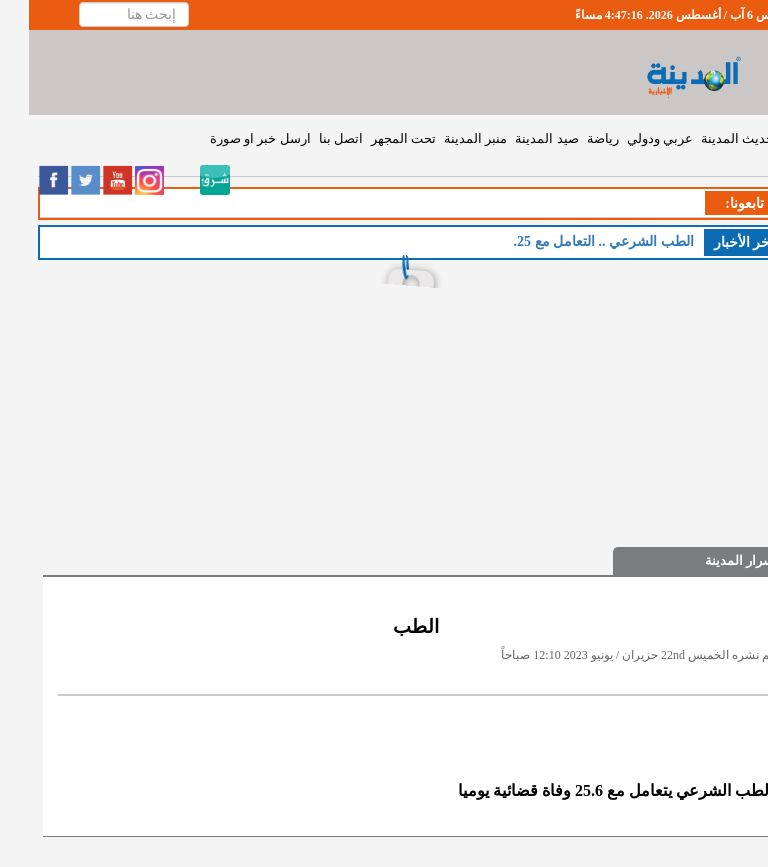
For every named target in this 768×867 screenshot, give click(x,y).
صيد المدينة (517, 138)
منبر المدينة (446, 138)
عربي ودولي (631, 138)
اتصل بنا (312, 138)
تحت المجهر (374, 138)
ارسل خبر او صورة (231, 138)
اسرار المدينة (712, 560)
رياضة (574, 138)
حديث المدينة (708, 138)
